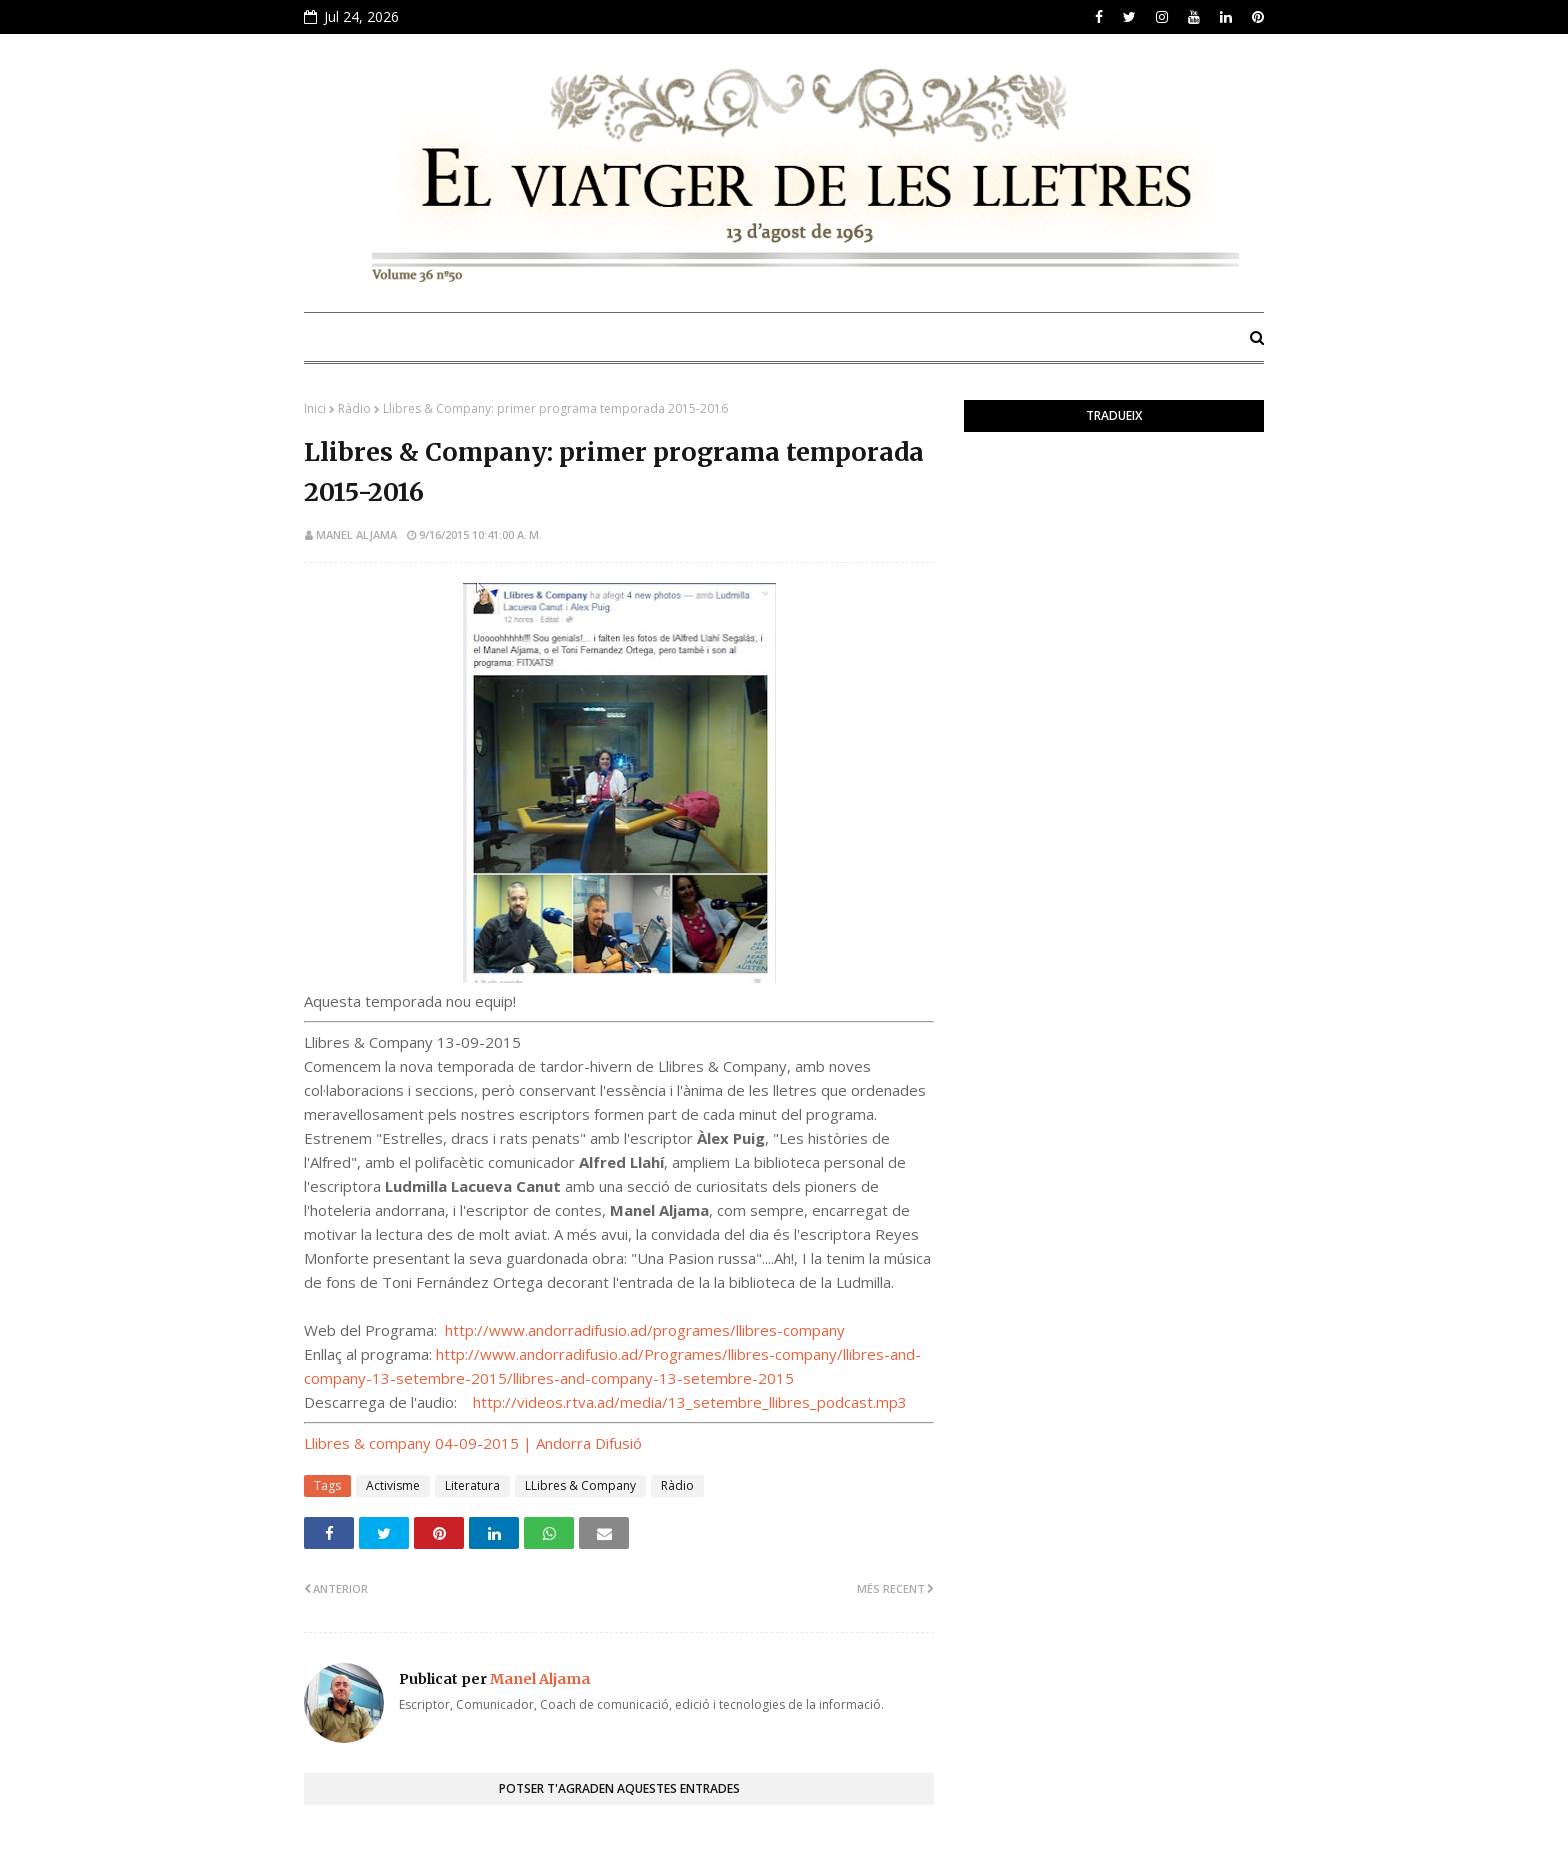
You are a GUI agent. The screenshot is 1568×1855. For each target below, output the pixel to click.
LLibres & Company (580, 1485)
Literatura (472, 1485)
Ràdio (354, 408)
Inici (315, 408)
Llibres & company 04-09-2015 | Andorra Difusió (473, 1443)
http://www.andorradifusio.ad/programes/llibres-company (645, 1330)
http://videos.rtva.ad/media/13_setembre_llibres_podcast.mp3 (690, 1402)
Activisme (393, 1485)
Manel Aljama (356, 534)
